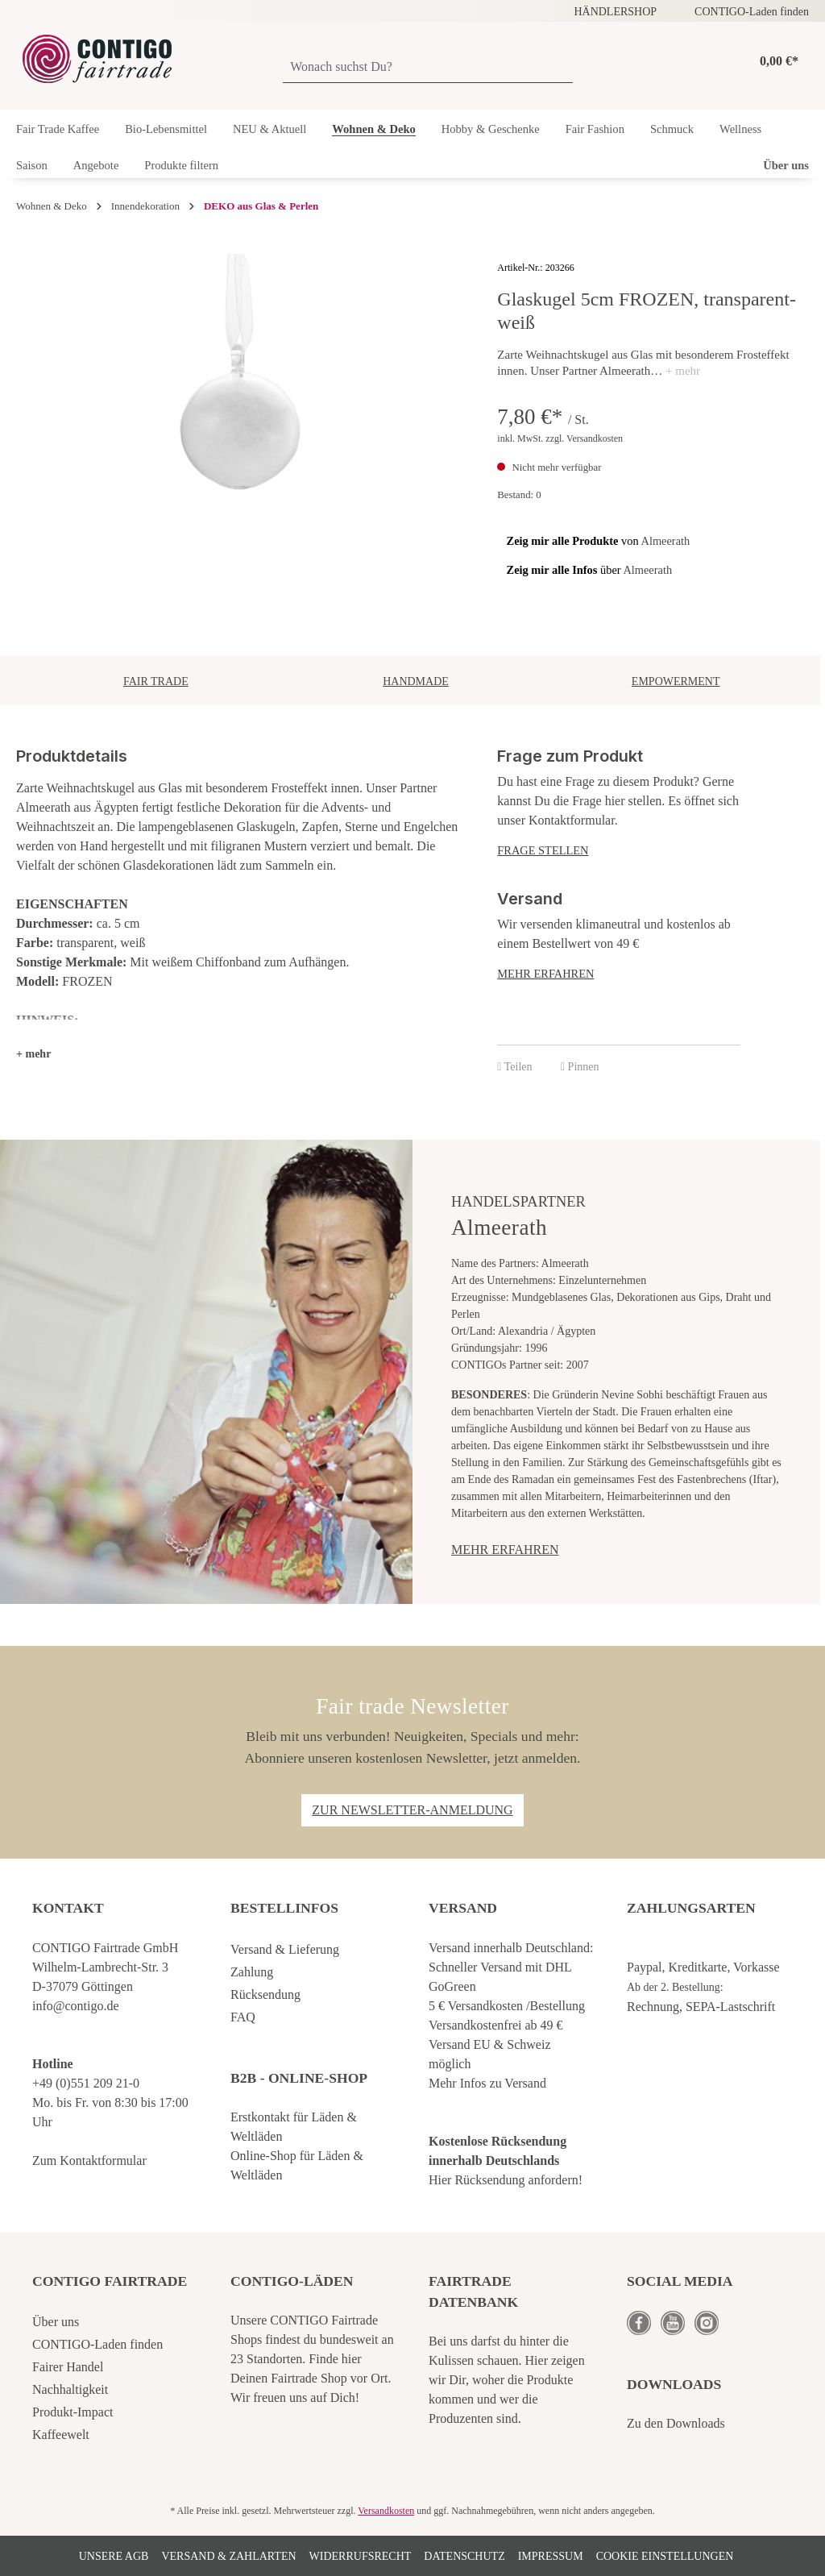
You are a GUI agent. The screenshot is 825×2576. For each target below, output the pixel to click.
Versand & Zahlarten (228, 2556)
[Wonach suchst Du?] (421, 67)
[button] (33, 1054)
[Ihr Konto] (729, 61)
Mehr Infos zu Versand (487, 2083)
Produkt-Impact (72, 2412)
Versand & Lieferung (284, 1949)
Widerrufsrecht (360, 2556)
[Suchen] (565, 67)
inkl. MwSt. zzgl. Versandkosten (560, 438)
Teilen (514, 1067)
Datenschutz (464, 2556)
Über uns (55, 2322)
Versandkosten (386, 2510)
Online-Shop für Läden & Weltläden (296, 2165)
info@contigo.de (75, 2006)
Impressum (550, 2556)
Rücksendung (265, 1994)
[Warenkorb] (775, 61)
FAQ (242, 2017)
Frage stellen (542, 850)
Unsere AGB (114, 2556)
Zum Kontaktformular (89, 2160)
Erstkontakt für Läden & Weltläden (293, 2126)
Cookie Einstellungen (665, 2556)
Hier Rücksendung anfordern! (505, 2180)
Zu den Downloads (676, 2423)
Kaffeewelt (60, 2434)
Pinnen (580, 1067)
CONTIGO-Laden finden (751, 12)
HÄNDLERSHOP (615, 12)
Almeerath (665, 540)
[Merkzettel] (709, 61)
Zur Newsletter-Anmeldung (412, 1810)
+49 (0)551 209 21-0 (85, 2083)
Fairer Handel (67, 2367)
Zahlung (251, 1972)
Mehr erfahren (545, 973)
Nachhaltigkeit (70, 2389)
